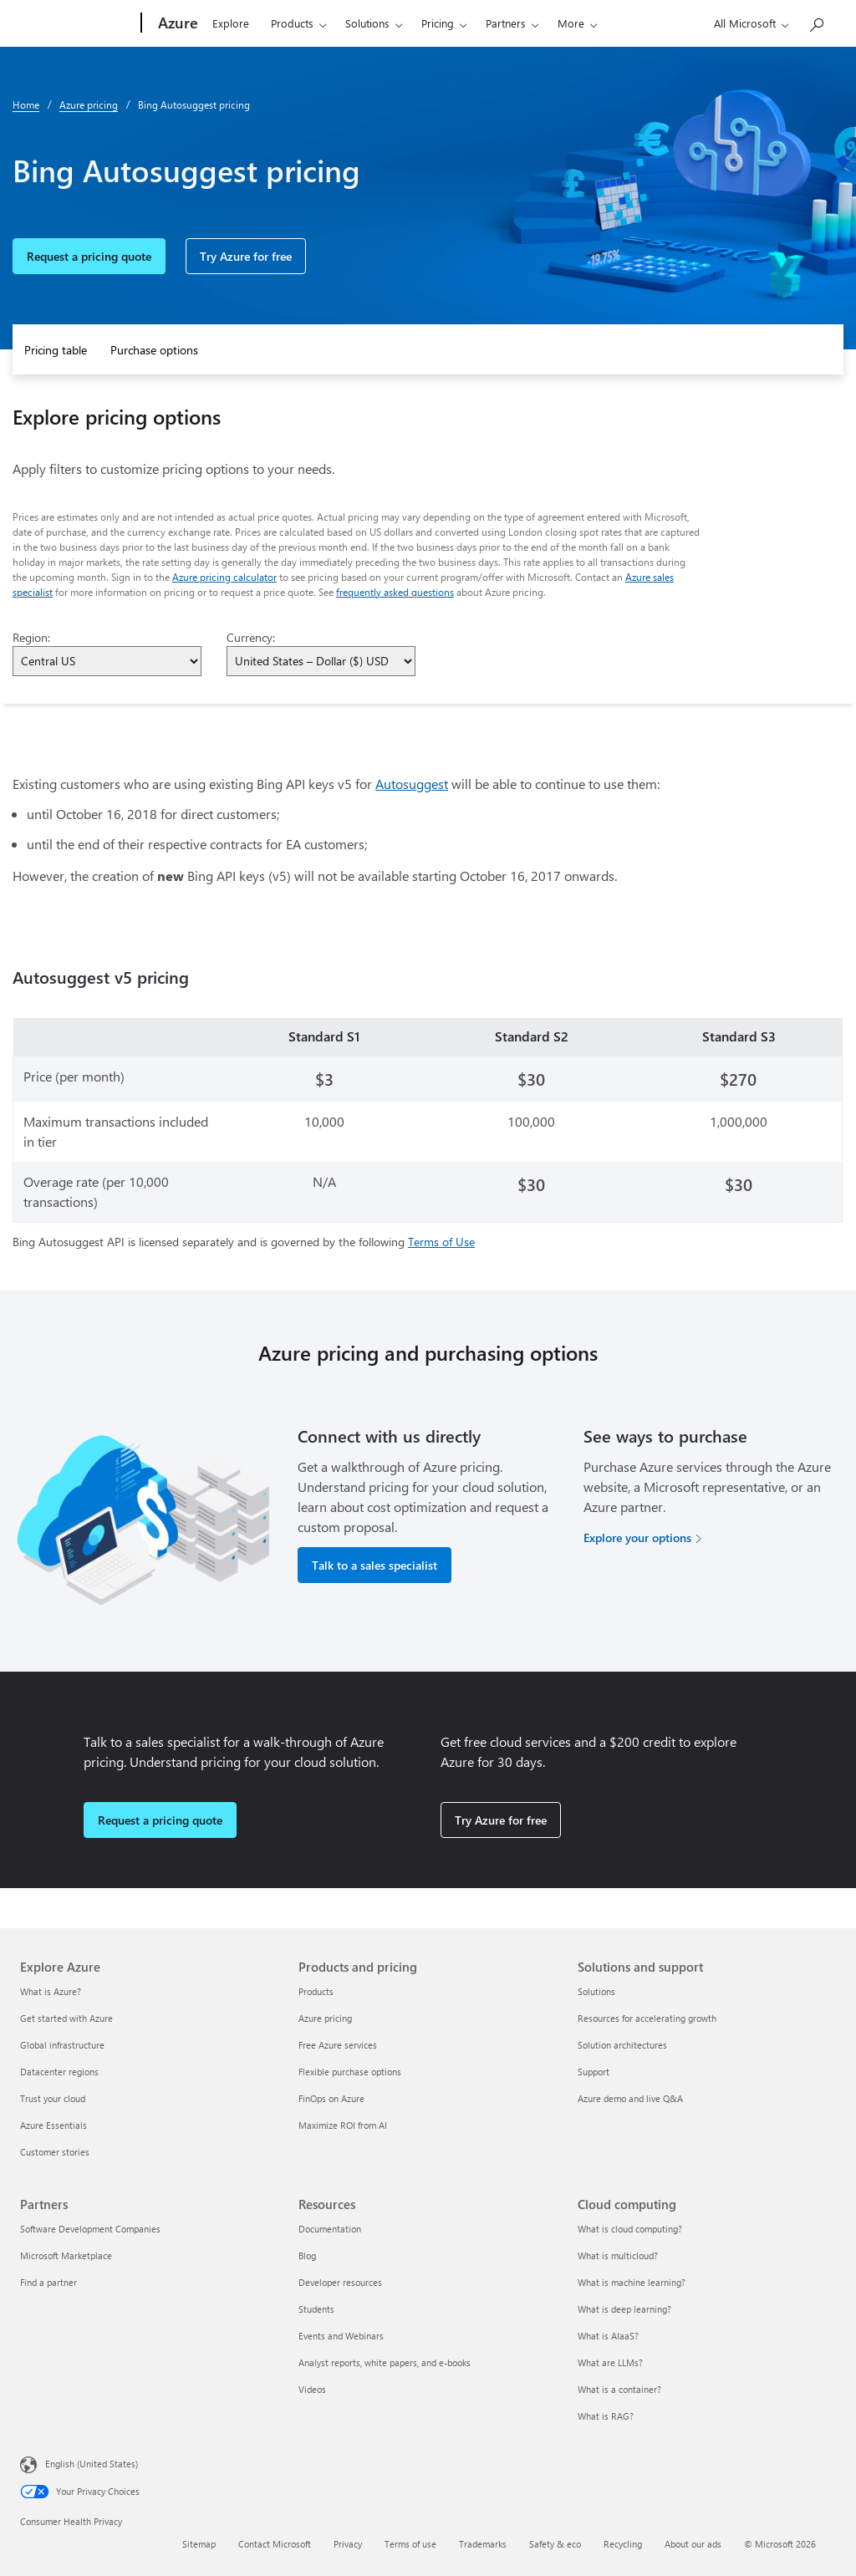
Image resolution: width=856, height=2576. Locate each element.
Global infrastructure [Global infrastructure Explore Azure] (62, 2045)
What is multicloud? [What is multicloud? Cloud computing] (618, 2255)
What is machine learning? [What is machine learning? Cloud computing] (631, 2282)
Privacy (348, 2544)
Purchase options (154, 350)
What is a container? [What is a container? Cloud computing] (619, 2389)
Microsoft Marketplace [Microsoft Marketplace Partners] (66, 2255)
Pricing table (55, 350)
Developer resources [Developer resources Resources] (340, 2282)
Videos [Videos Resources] (312, 2389)
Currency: (251, 637)
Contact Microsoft (274, 2544)
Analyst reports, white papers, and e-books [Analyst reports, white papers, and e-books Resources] (384, 2362)
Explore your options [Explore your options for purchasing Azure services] (637, 1537)
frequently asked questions (395, 591)
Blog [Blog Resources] (307, 2255)
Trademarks (483, 2544)
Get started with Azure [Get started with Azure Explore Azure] (66, 2018)
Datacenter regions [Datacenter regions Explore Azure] (59, 2071)
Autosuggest (411, 783)
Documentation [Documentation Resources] (329, 2228)
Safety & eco (555, 2544)
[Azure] (176, 23)
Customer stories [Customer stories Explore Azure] (54, 2152)
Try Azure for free (246, 256)
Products (292, 23)
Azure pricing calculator (224, 576)
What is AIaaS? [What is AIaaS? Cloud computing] (608, 2335)
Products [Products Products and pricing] (316, 1991)
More (571, 23)
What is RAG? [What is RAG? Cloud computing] (606, 2416)
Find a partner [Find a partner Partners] (48, 2282)
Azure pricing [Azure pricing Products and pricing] (325, 2018)
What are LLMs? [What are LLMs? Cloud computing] (610, 2362)
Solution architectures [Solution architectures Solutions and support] (622, 2045)
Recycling (623, 2544)
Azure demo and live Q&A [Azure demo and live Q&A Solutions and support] (630, 2098)
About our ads (693, 2544)
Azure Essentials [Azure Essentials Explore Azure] (53, 2125)
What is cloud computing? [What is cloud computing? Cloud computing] (630, 2228)
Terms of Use (441, 1242)
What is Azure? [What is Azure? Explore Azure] (50, 1991)
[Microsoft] (77, 23)
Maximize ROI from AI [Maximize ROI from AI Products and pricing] (342, 2125)
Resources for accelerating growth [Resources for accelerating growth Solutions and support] (647, 2018)
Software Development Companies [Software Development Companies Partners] (90, 2228)
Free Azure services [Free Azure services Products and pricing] (337, 2045)
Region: (31, 637)
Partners (506, 23)
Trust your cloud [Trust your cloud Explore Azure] (52, 2098)
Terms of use (410, 2544)
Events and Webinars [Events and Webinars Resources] (341, 2335)
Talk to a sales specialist (374, 1565)
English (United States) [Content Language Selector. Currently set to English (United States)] (91, 2463)
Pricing (437, 23)
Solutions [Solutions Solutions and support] (596, 1991)
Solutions (367, 23)
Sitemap (199, 2544)
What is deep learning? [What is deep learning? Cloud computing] (624, 2309)
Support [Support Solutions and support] (593, 2071)
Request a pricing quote (89, 256)
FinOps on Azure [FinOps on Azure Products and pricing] (331, 2098)
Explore (230, 23)
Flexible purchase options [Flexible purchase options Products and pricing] (349, 2071)
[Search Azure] (816, 21)
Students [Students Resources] (316, 2309)
